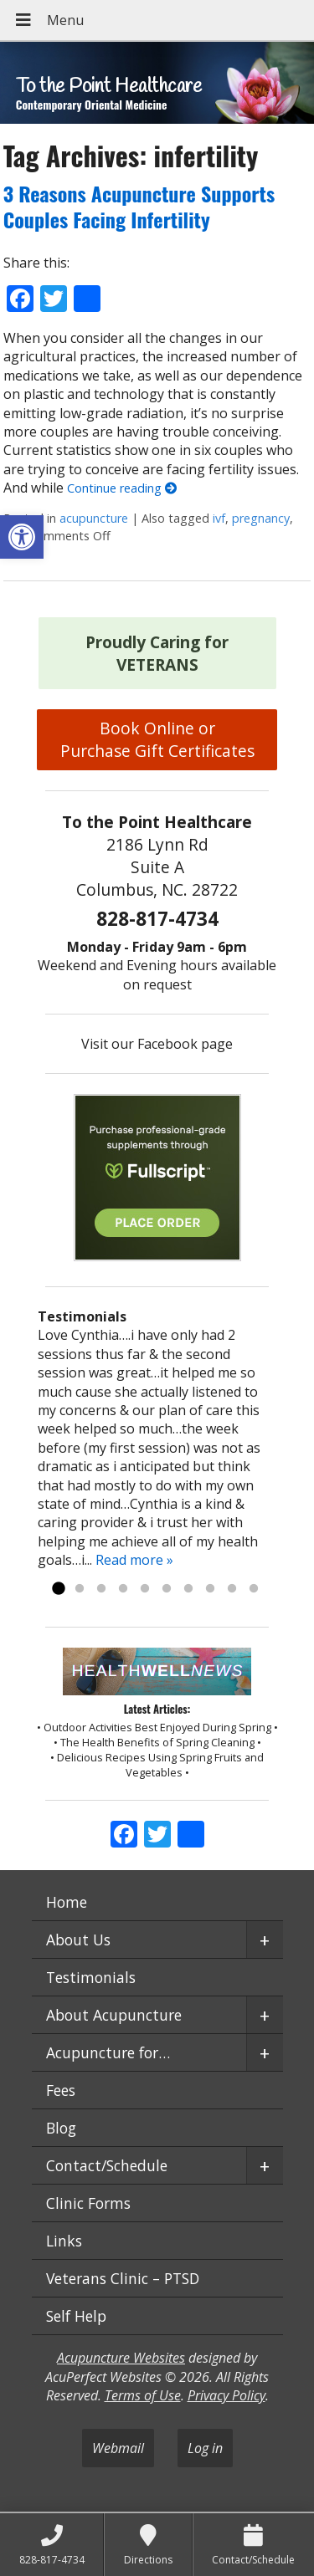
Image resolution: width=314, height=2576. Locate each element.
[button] (22, 537)
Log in (205, 2448)
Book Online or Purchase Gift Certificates (157, 739)
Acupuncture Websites (121, 2358)
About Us (78, 1939)
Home (66, 1902)
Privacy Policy (226, 2395)
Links (64, 2241)
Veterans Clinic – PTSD (122, 2278)
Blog (61, 2128)
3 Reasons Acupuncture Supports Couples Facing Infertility (139, 206)
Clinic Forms (88, 2203)
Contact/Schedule (106, 2165)
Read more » (134, 1560)
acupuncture (93, 518)
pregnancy (261, 518)
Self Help (76, 2316)
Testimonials (91, 1977)
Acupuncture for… (108, 2052)
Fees (60, 2090)
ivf (219, 518)
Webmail (118, 2448)
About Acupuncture (114, 2015)
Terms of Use (143, 2395)
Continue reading (122, 488)
